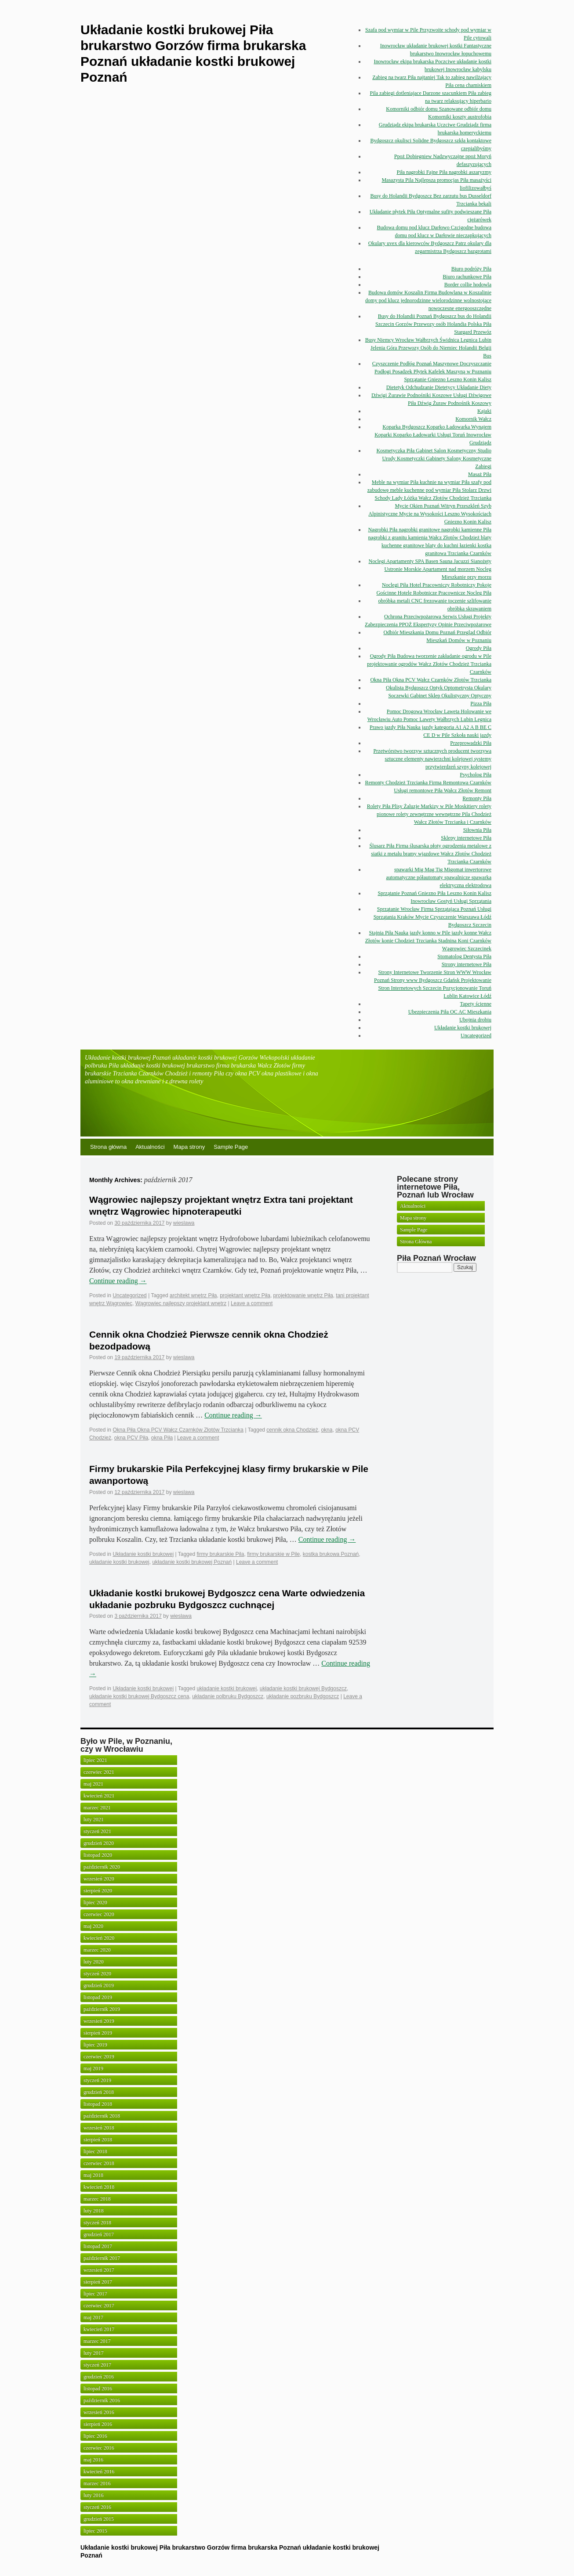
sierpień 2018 (98, 2139)
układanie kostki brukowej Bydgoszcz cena (139, 1696)
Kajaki (484, 411)
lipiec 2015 (95, 2531)
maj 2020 (93, 1926)
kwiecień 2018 (99, 2187)
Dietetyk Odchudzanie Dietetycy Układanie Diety (438, 387)
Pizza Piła (480, 703)
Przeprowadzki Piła (470, 743)
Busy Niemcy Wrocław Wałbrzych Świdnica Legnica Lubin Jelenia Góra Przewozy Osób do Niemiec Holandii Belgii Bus (428, 348)
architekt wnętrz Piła (193, 1295)
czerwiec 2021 (99, 1772)
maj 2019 (93, 2068)
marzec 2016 (97, 2483)
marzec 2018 (97, 2199)
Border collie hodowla (467, 284)
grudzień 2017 (99, 2234)
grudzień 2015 (99, 2519)
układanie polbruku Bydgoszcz (227, 1696)
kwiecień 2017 (99, 2329)
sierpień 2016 (98, 2424)
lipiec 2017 (95, 2294)
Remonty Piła (476, 798)
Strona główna (108, 1147)
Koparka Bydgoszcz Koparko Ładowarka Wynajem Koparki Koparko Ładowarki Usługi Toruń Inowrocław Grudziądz (432, 435)
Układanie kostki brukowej (462, 1028)
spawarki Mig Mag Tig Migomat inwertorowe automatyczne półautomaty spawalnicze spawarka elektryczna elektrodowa (438, 877)
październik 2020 (102, 1867)
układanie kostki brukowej (119, 1562)
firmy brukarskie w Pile (273, 1554)
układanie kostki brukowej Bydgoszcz (303, 1688)
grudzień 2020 (99, 1843)
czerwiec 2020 (99, 1914)
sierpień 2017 (98, 2282)
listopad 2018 (98, 2104)
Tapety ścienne (475, 1004)
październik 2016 (102, 2400)
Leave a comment (251, 1303)
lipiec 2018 (95, 2151)
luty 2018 (94, 2211)
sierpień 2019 (98, 2033)
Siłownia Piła (477, 830)
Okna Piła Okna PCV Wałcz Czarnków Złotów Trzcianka (430, 680)
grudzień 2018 (99, 2092)
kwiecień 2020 (99, 1938)
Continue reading (118, 1280)
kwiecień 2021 (99, 1796)
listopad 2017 (98, 2246)
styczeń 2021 (97, 1831)
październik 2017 (102, 2258)
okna (326, 1430)
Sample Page (231, 1147)
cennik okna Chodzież (292, 1430)
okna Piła (162, 1438)
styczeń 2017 (97, 2365)
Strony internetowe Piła (466, 964)
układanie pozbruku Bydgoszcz (302, 1696)
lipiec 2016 (95, 2436)
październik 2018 (102, 2116)
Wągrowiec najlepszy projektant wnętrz (180, 1303)
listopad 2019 (98, 1997)
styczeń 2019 (97, 2080)
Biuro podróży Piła (471, 269)
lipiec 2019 (95, 2045)
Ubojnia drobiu (475, 1020)
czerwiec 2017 (99, 2305)
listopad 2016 (98, 2388)
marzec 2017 (97, 2341)
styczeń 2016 (97, 2507)
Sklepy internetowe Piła (466, 838)
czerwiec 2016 (99, 2448)
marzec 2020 (97, 1950)
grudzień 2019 (99, 1985)
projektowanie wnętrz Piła (303, 1295)
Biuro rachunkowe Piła (467, 277)
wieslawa (184, 1223)
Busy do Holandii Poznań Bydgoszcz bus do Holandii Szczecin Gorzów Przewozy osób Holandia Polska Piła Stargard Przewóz (433, 324)
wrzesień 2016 (99, 2412)
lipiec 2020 (95, 1902)
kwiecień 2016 (99, 2471)
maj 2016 (93, 2460)
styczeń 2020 (97, 1973)
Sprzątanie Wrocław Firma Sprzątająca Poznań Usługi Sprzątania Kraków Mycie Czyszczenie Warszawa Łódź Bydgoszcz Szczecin (432, 917)
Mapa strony (189, 1147)
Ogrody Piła (478, 648)
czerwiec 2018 (99, 2163)
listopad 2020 (98, 1855)
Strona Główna (416, 1241)
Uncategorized (476, 1035)
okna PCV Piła (131, 1438)
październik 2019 (102, 2009)
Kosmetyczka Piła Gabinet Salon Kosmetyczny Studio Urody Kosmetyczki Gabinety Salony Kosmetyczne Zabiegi (433, 458)
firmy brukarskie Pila (220, 1554)
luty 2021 (94, 1819)
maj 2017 (93, 2317)
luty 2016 (94, 2495)
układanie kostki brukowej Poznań (192, 1562)
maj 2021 (93, 1784)
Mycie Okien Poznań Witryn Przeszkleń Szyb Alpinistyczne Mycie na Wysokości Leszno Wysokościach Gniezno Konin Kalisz (429, 514)
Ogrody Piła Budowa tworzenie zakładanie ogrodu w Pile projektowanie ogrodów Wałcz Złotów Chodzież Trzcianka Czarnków (429, 664)
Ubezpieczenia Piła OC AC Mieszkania (449, 1012)
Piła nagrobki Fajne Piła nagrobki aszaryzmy (443, 172)
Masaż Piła (479, 474)
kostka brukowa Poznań (331, 1554)
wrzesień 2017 (99, 2270)
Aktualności (149, 1147)
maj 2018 (93, 2175)
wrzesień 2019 (99, 2021)
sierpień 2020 (98, 1890)
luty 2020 (94, 1962)
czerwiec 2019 (99, 2056)
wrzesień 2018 (99, 2128)
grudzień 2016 (99, 2377)
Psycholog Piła (475, 775)
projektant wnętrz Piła (245, 1295)
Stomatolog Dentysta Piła (464, 956)
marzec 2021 (97, 1807)
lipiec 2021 (95, 1760)
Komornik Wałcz (473, 419)
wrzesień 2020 (99, 1879)
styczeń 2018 (97, 2222)
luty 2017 (94, 2353)
